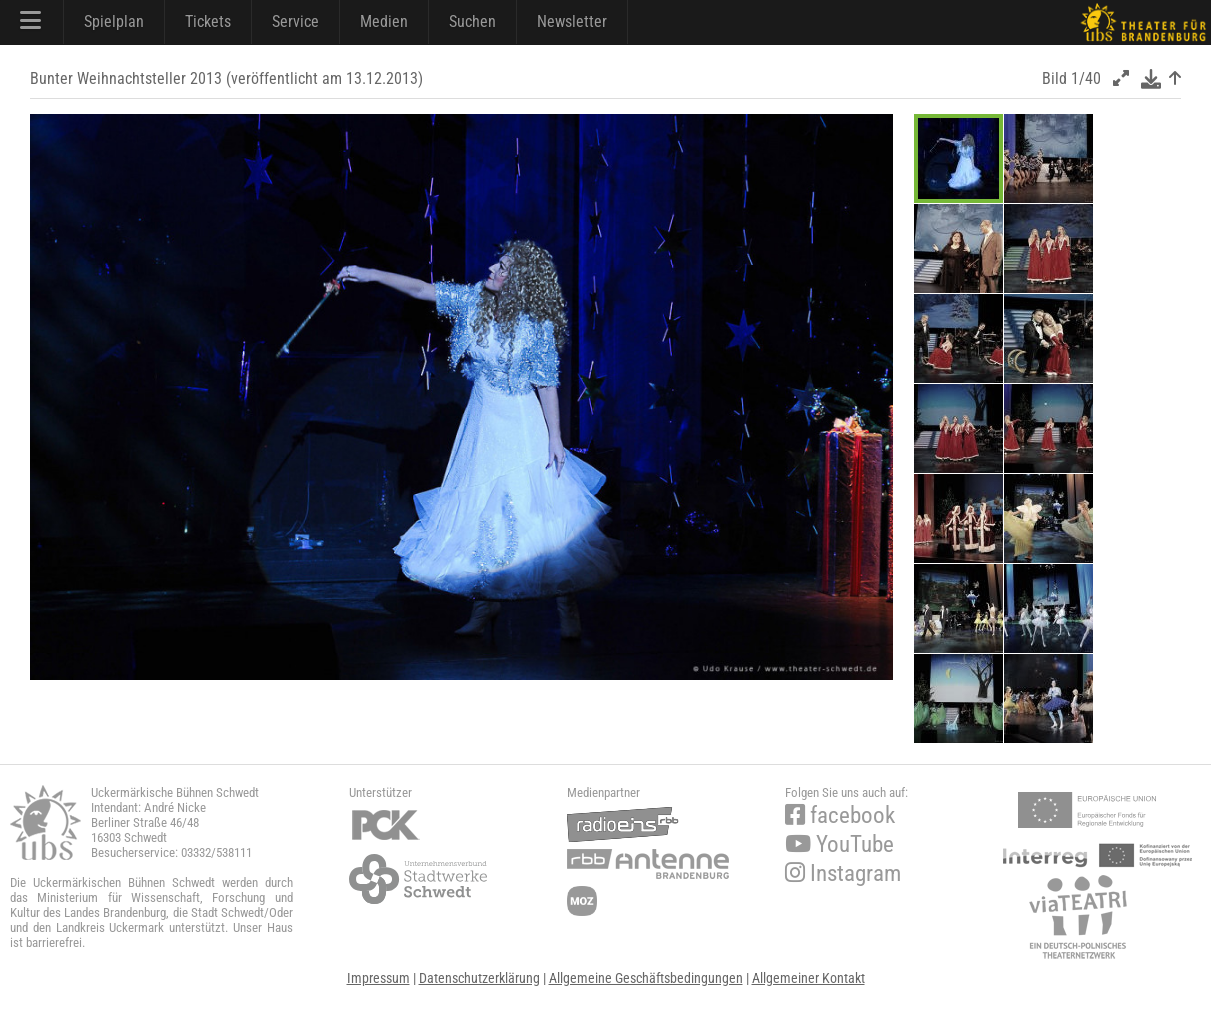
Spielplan (114, 21)
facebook (840, 815)
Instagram (843, 873)
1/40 (1086, 78)
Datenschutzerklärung (479, 978)
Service (295, 21)
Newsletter (572, 21)
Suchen (472, 21)
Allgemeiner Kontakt (808, 978)
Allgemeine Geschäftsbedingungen (646, 978)
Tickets (208, 21)
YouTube (839, 844)
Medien (384, 21)
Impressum (378, 978)
